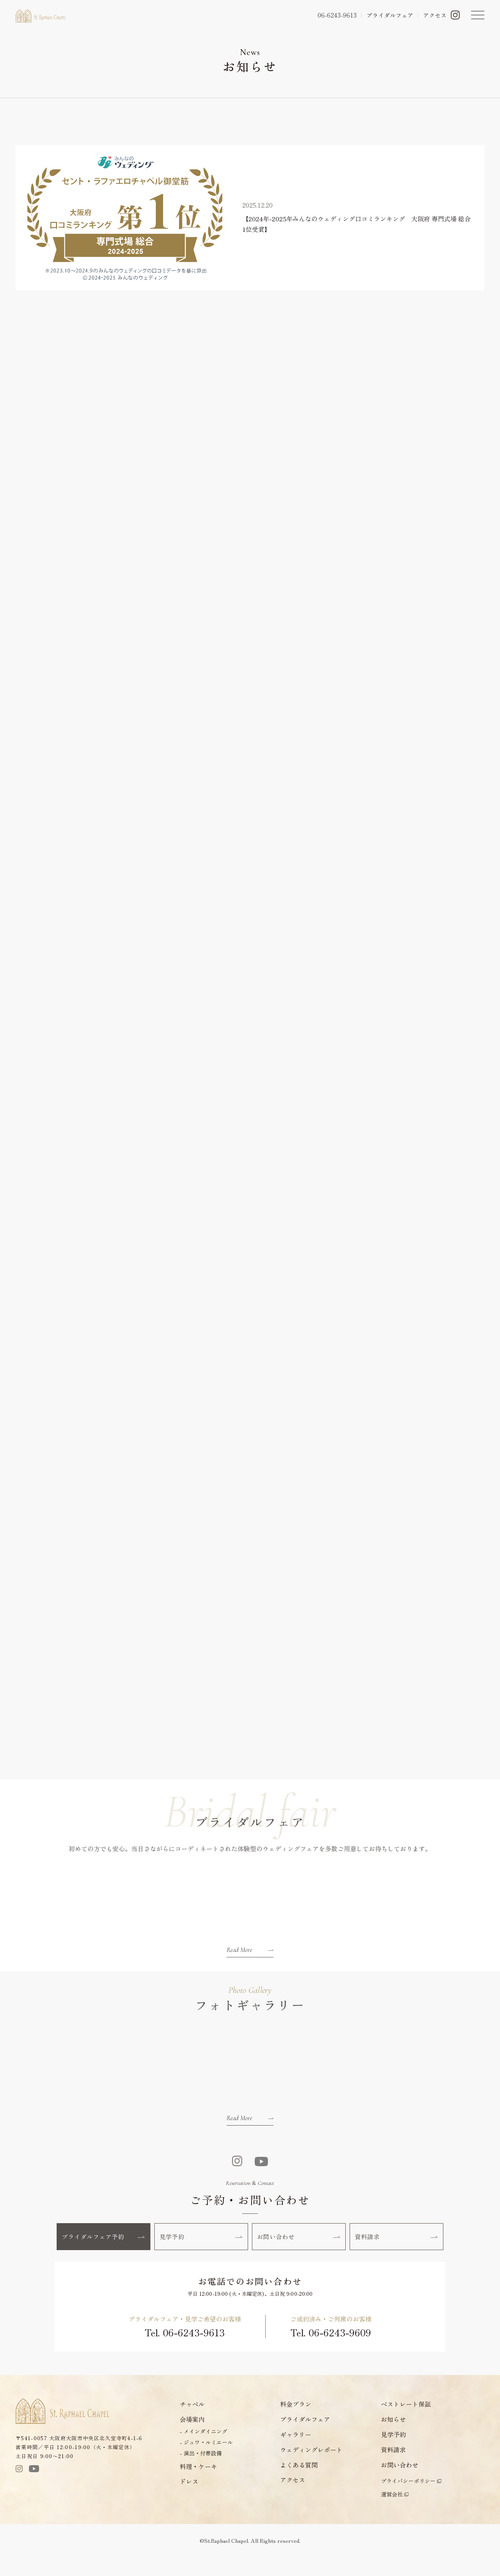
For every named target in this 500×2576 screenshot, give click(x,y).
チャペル (192, 2422)
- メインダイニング (203, 2449)
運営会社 (392, 2513)
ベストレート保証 (406, 2422)
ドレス (189, 2500)
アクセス (434, 15)
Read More (250, 1962)
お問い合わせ (299, 2252)
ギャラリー (295, 2452)
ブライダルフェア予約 (104, 2252)
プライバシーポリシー (408, 2499)
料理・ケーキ (198, 2484)
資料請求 (397, 2252)
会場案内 (192, 2438)
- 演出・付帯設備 (201, 2472)
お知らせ (393, 2438)
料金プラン (295, 2422)
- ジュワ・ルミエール (206, 2461)
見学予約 (201, 2252)
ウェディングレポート (311, 2468)
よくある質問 (299, 2483)
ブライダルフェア (389, 15)
